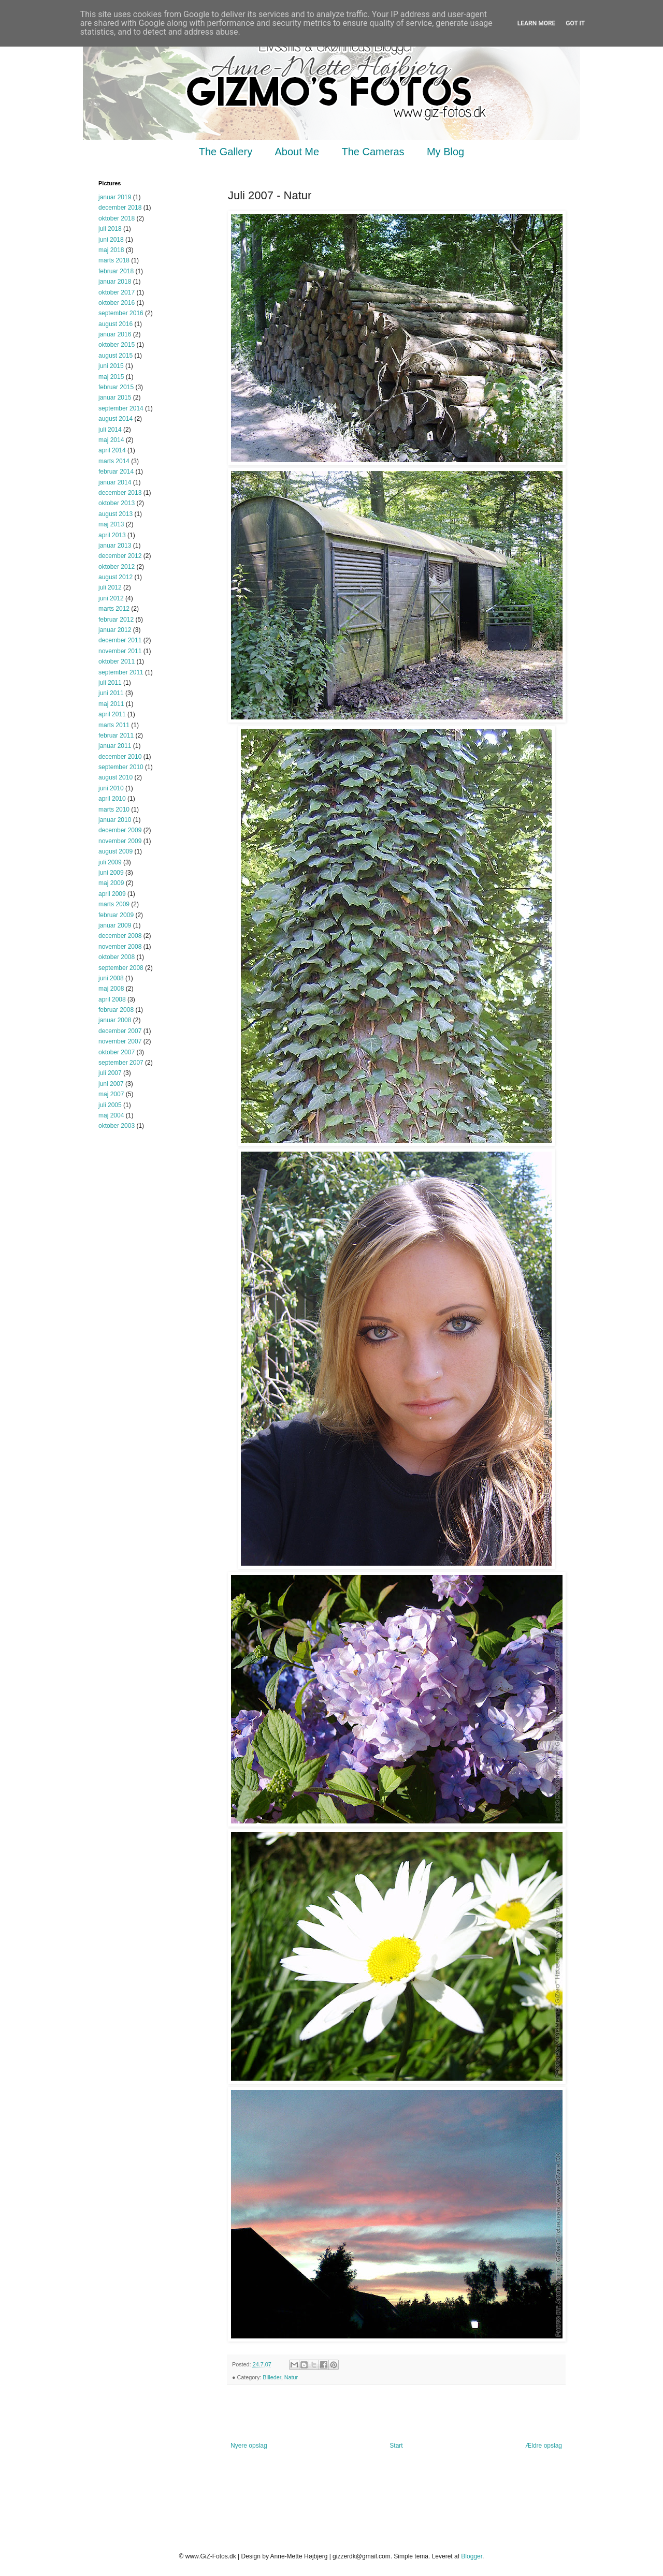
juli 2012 (110, 587)
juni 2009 (111, 872)
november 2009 (119, 841)
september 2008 (120, 967)
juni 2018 (111, 239)
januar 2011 (114, 745)
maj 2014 (111, 440)
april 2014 (112, 450)
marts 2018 (113, 260)
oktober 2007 (116, 1052)
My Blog (445, 151)
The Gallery (225, 151)
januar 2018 (114, 281)
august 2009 (115, 851)
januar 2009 (114, 925)
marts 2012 (113, 608)
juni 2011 (111, 693)
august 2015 (115, 355)
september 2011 (120, 672)
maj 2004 (111, 1115)
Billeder (272, 2377)
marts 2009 (113, 904)
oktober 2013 (116, 503)
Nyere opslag (248, 2445)
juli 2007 (110, 1073)
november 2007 (119, 1041)
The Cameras (372, 151)
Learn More (536, 23)
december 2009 (119, 830)
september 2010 (120, 767)
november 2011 (119, 651)
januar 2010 (114, 819)
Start (396, 2445)
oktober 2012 (116, 566)
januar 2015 (114, 397)
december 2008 (119, 935)
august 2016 (115, 324)
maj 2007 (111, 1094)
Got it (575, 23)
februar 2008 (116, 1009)
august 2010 (115, 777)
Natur (291, 2377)
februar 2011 (116, 735)
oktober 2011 (116, 661)
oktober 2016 (116, 302)
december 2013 (119, 492)
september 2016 (120, 313)
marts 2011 (113, 725)
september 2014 (120, 408)
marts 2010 (113, 809)
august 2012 (115, 577)
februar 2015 (116, 387)
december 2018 (119, 207)
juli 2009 (110, 862)
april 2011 (112, 714)
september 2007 (120, 1062)
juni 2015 (111, 366)
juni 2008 (111, 978)
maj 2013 (111, 524)
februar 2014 (116, 471)
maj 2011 (111, 704)
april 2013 (112, 535)
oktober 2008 (116, 957)
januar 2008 (114, 1020)
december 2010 (119, 756)
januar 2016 (114, 334)
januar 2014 (114, 482)
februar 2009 (116, 915)
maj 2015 (111, 376)
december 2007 (119, 1031)
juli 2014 (110, 429)
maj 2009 (111, 883)
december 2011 (119, 640)
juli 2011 (110, 682)
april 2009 (112, 893)
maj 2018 (111, 250)
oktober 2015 (116, 344)
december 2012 (119, 556)
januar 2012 (114, 630)
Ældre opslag (543, 2445)
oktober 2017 (116, 292)
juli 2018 (110, 228)
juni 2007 (111, 1083)
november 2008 (119, 946)
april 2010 (112, 798)
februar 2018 (116, 271)
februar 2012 (116, 619)
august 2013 (115, 514)
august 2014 (115, 418)
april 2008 (112, 999)
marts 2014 (113, 461)
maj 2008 (111, 988)
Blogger (471, 2556)
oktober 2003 (116, 1125)
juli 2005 (110, 1105)
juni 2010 (111, 788)
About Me (297, 151)
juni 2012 (111, 598)
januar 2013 (114, 545)
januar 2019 (114, 197)
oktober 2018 (116, 218)
